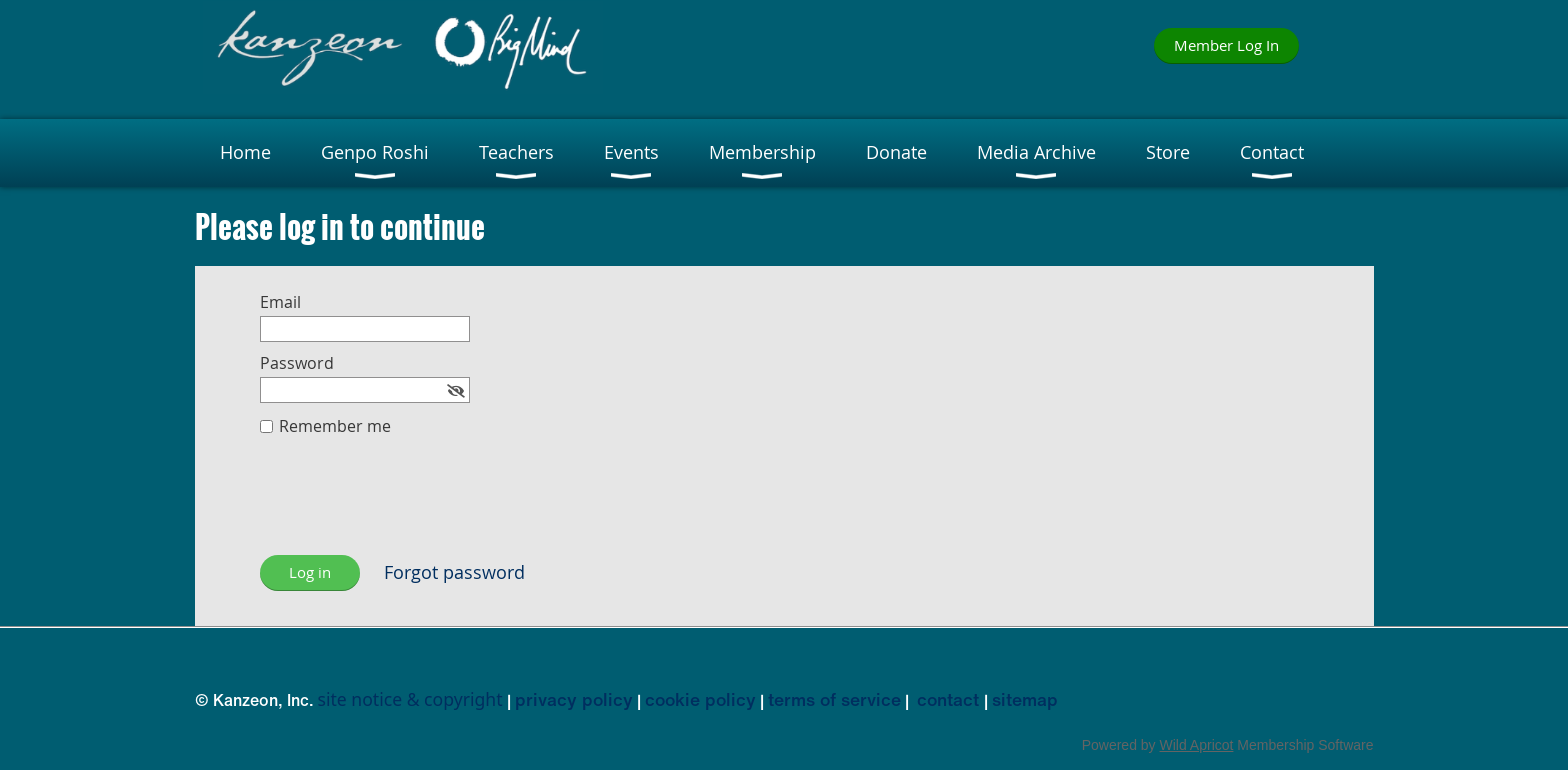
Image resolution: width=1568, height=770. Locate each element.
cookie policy (700, 699)
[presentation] (412, 506)
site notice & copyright (410, 699)
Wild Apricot (1197, 745)
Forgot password (454, 572)
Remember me (335, 426)
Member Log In (1226, 45)
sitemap (1025, 699)
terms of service (834, 699)
